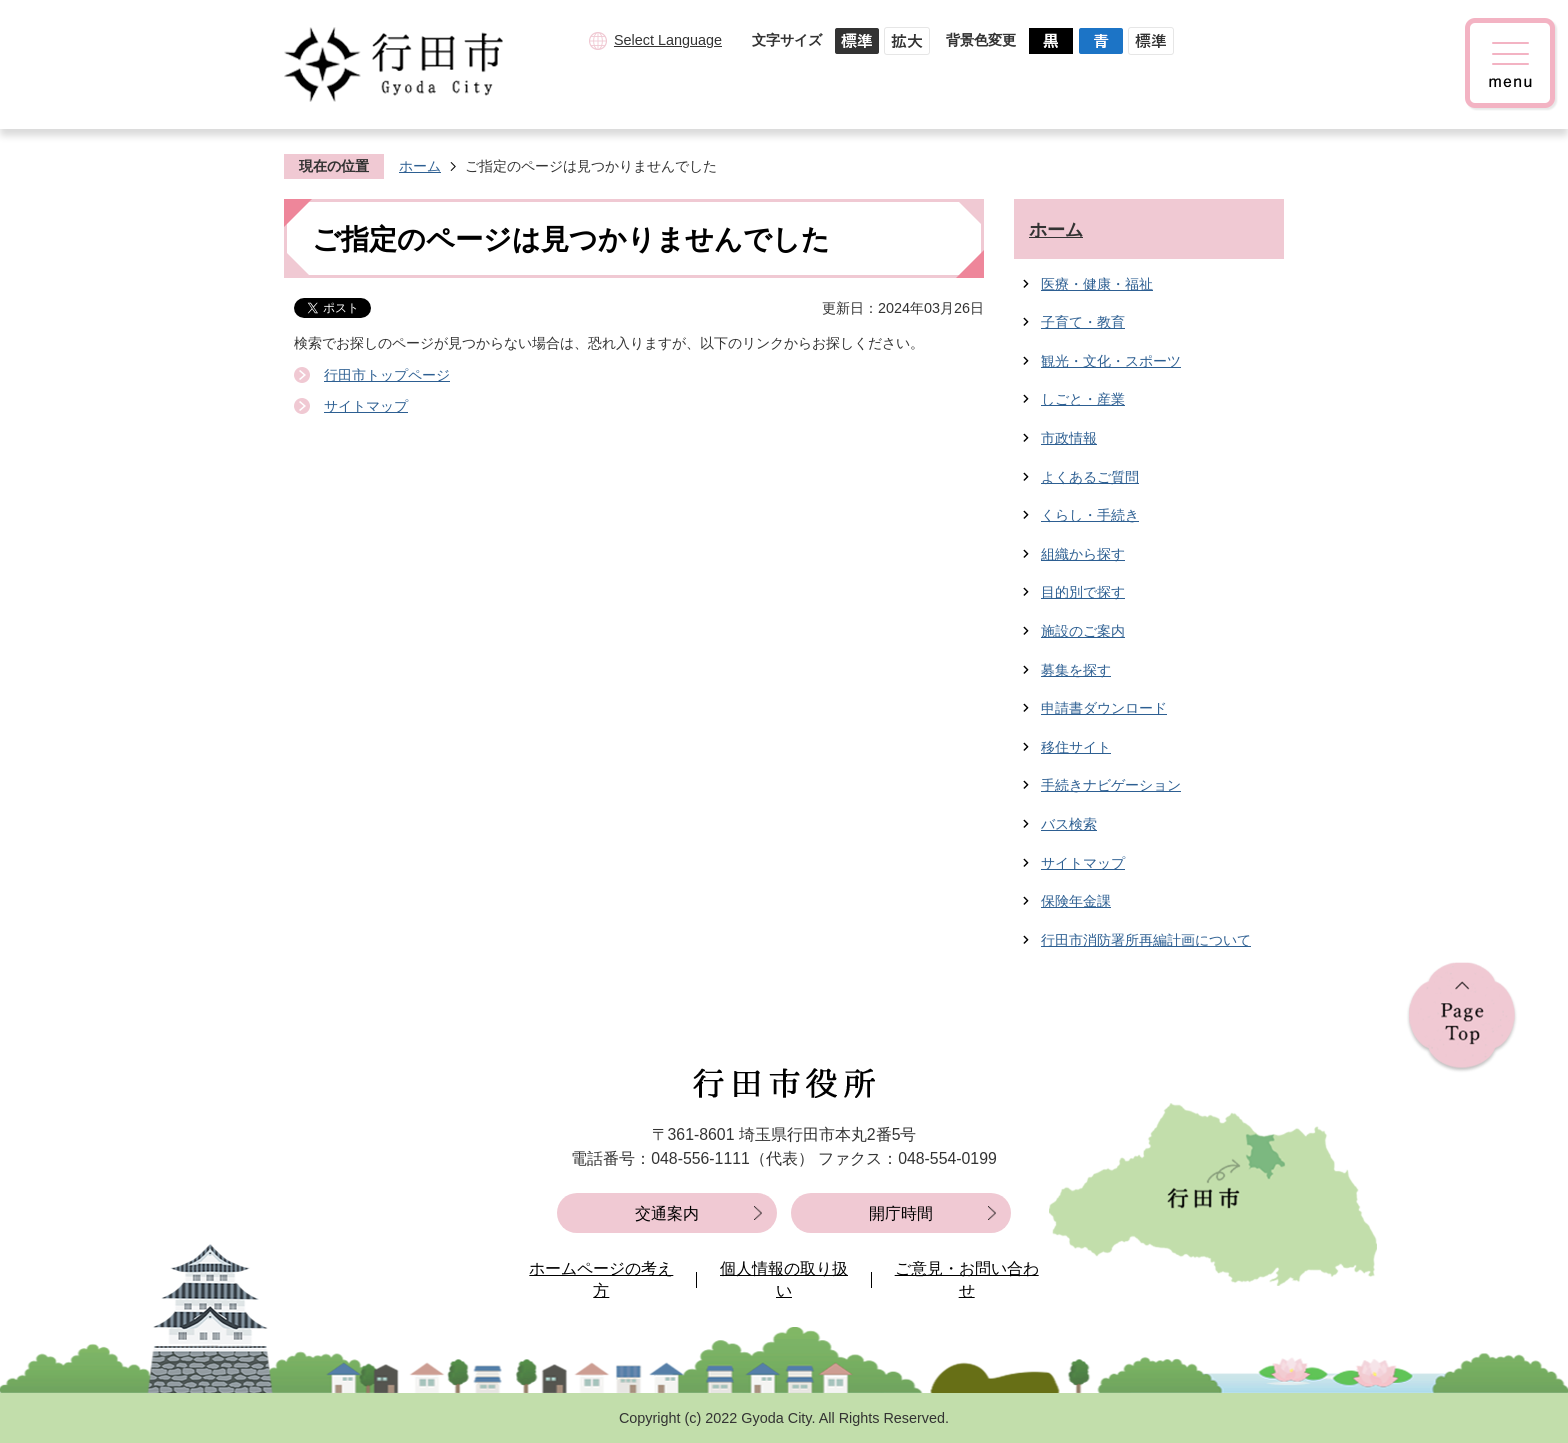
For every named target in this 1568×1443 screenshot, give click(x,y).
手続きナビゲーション (1111, 785)
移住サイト (1076, 747)
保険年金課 (1076, 901)
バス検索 (1069, 824)
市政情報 (1069, 438)
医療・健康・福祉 (1097, 284)
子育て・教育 (1083, 322)
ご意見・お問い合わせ (967, 1279)
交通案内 (667, 1213)
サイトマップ (366, 406)
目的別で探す (1083, 592)
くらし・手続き (1090, 515)
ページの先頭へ (1462, 1017)
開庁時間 (901, 1213)
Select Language (668, 40)
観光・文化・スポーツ (1111, 361)
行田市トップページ (387, 375)
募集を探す (1076, 670)
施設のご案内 (1083, 631)
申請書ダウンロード (1104, 708)
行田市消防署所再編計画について (1146, 940)
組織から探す (1083, 554)
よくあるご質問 (1090, 477)
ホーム (420, 166)
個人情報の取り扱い (784, 1279)
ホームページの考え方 (601, 1279)
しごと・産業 (1083, 399)
